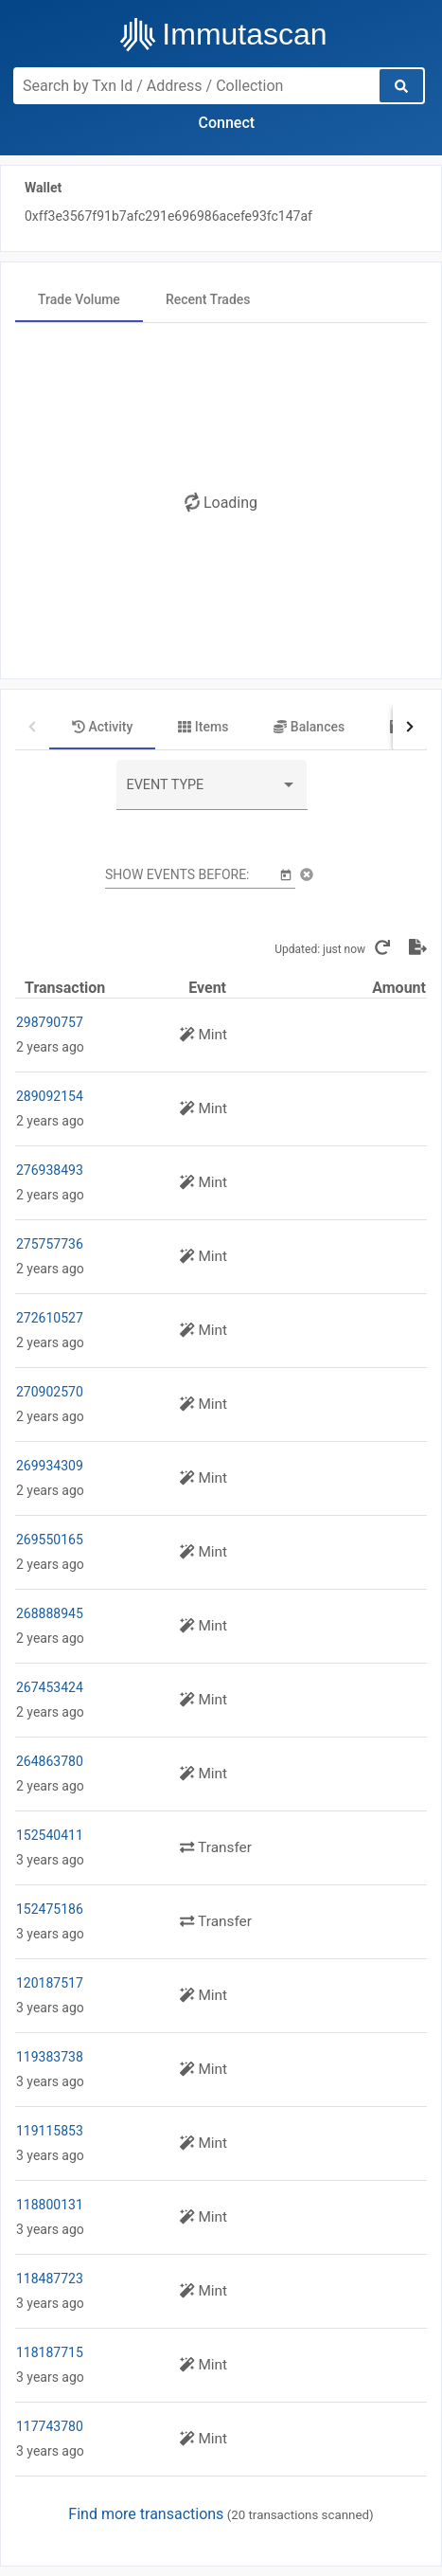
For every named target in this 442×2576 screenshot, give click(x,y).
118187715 (49, 2352)
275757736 (49, 1244)
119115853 (49, 2130)
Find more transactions (145, 2514)
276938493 (49, 1170)
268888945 (49, 1613)
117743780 (49, 2426)
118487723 (49, 2278)
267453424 (49, 1687)
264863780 (49, 1761)
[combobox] (212, 792)
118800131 (49, 2204)
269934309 (49, 1465)
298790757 (49, 1022)
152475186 (49, 1909)
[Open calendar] (285, 874)
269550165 (49, 1539)
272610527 (49, 1317)
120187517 (49, 1983)
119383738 (49, 2056)
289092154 (49, 1096)
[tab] (79, 299)
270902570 (49, 1391)
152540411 (49, 1835)
